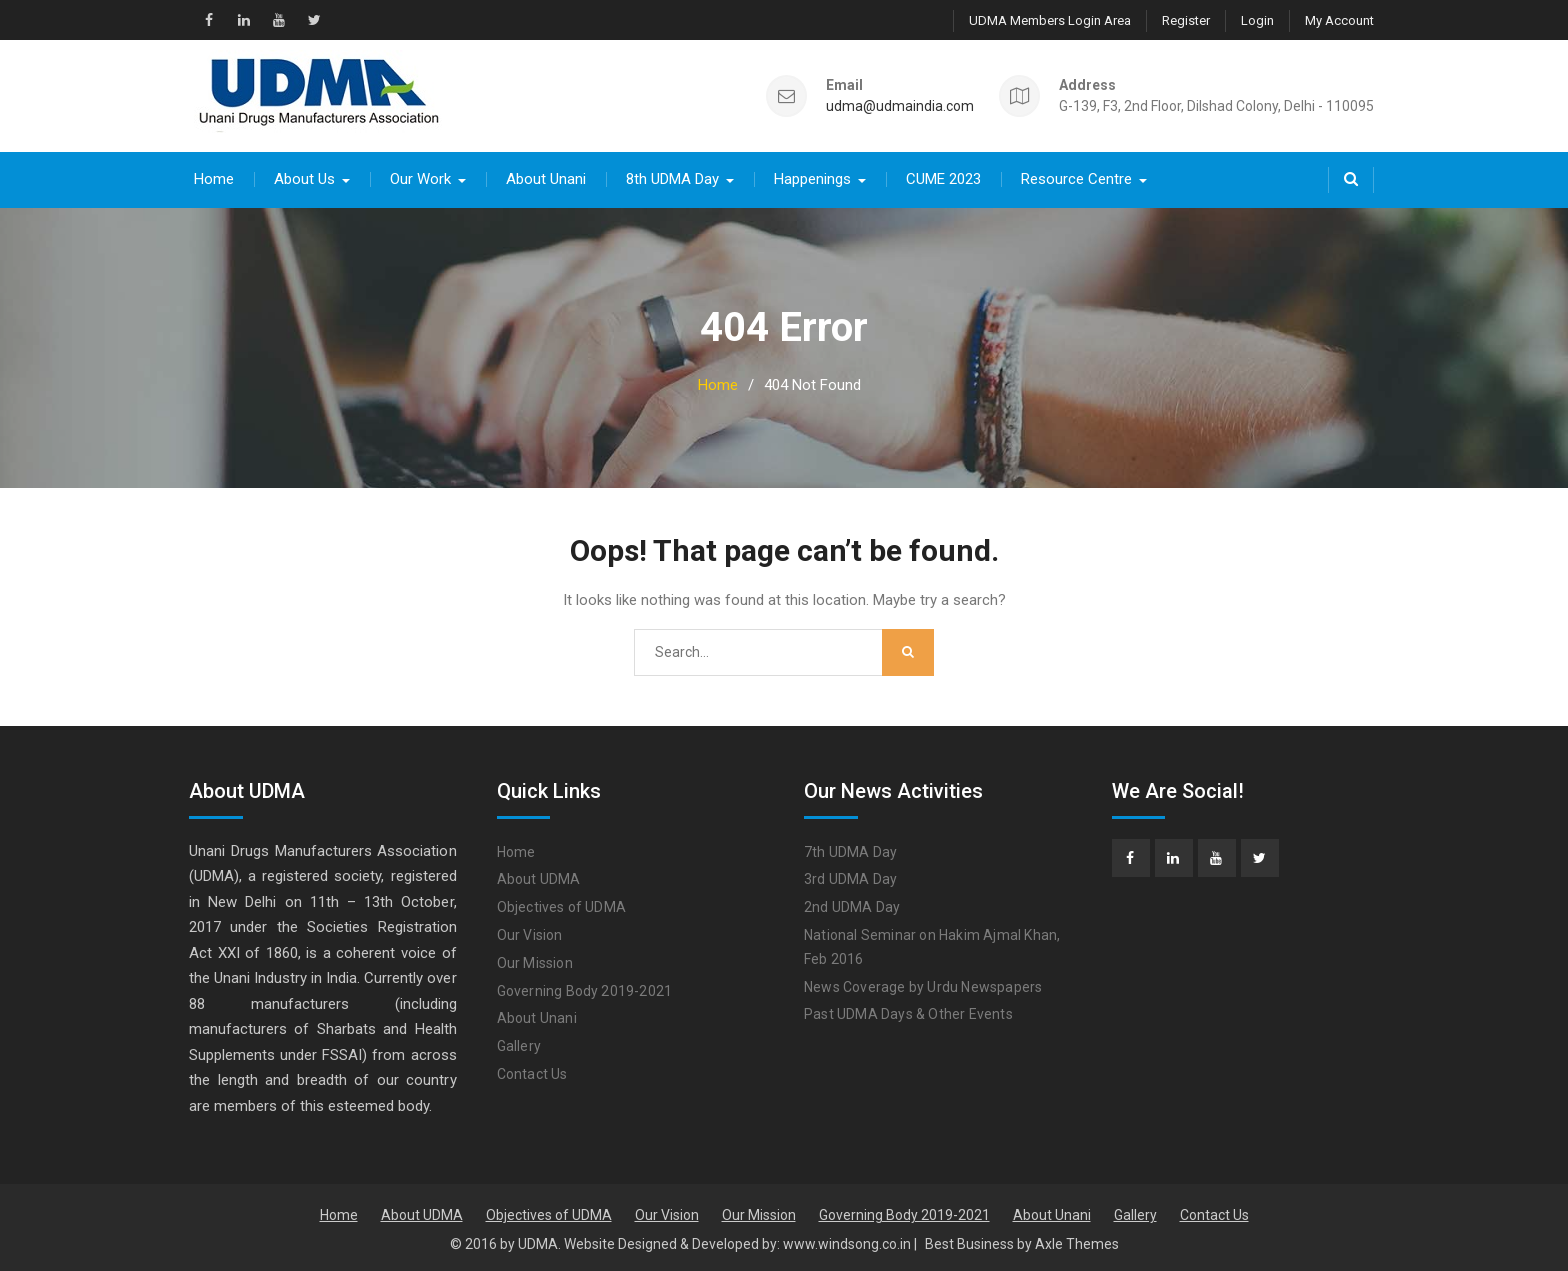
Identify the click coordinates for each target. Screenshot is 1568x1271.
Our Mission (535, 962)
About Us (304, 178)
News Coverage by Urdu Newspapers (923, 986)
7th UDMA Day (850, 851)
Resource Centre (1076, 178)
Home (214, 178)
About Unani (546, 178)
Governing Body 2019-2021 (585, 990)
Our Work (420, 178)
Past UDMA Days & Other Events (908, 1014)
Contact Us (532, 1073)
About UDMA (539, 879)
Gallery (519, 1045)
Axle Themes (1077, 1243)
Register (1186, 20)
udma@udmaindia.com (900, 105)
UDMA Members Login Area (1050, 20)
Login (1257, 20)
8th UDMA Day (672, 178)
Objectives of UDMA (562, 906)
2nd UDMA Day (852, 906)
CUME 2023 (943, 178)
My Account (1339, 20)
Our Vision (530, 934)
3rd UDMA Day (850, 879)
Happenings (812, 178)
